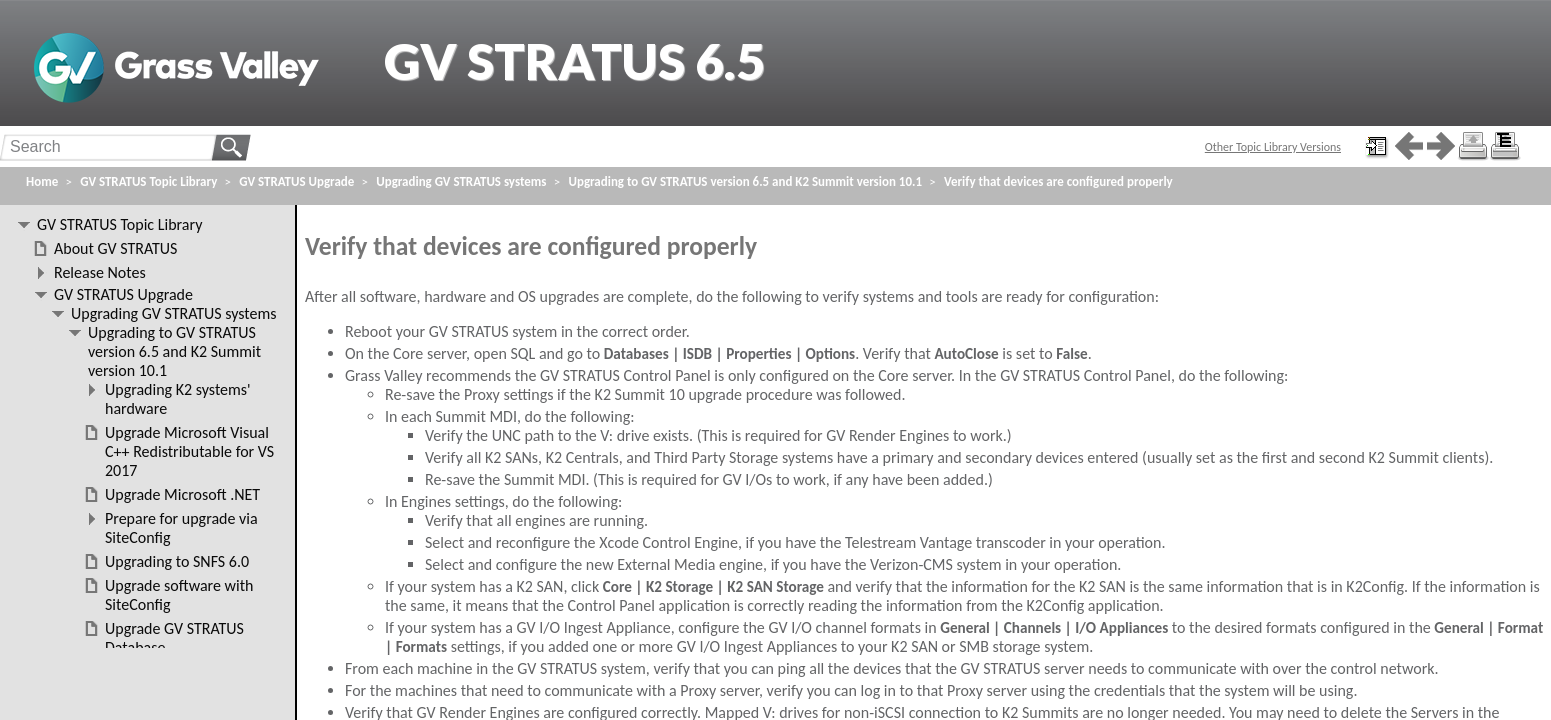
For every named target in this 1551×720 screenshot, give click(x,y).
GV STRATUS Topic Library (148, 181)
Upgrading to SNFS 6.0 (177, 561)
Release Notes (100, 272)
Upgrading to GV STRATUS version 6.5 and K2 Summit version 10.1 (745, 181)
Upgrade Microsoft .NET (182, 494)
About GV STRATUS (115, 248)
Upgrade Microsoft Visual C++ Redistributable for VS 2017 (189, 451)
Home (42, 181)
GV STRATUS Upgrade (296, 181)
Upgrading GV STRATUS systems (461, 181)
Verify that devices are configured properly (1058, 181)
